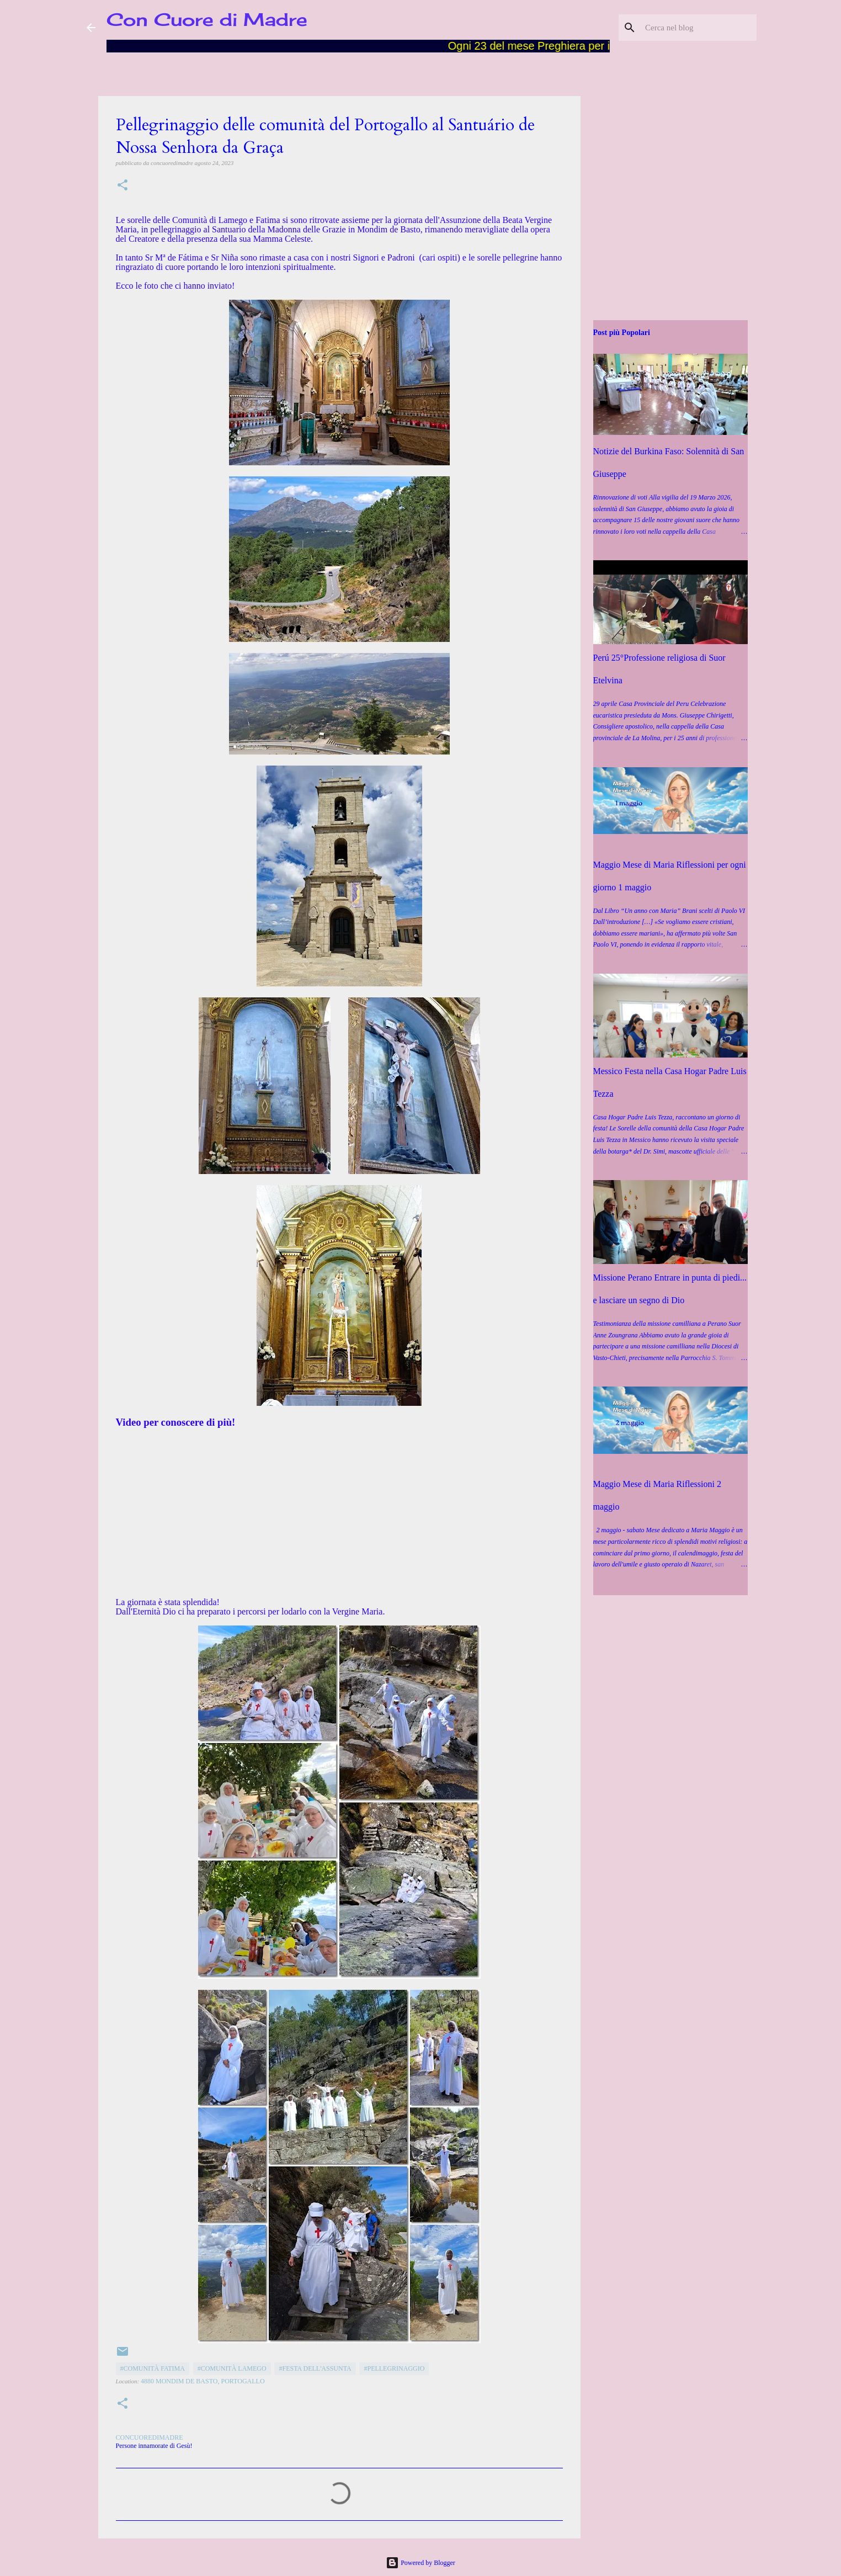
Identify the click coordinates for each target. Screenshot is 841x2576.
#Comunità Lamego (232, 2368)
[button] (122, 185)
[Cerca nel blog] (699, 27)
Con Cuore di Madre (207, 19)
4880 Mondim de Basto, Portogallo (203, 2381)
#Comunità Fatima (152, 2368)
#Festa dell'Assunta (315, 2368)
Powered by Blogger (420, 2563)
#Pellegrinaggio (394, 2368)
